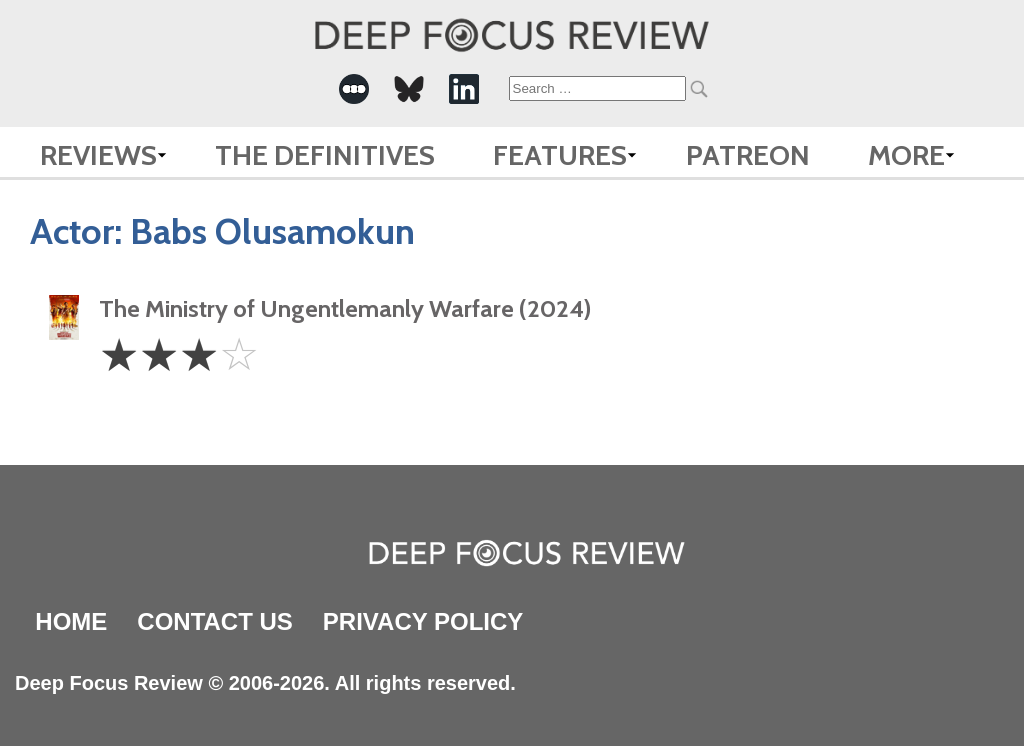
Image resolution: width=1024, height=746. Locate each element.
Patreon (748, 155)
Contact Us (215, 621)
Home (71, 621)
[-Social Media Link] (354, 89)
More (906, 155)
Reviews (98, 155)
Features (560, 155)
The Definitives (325, 155)
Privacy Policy (423, 621)
